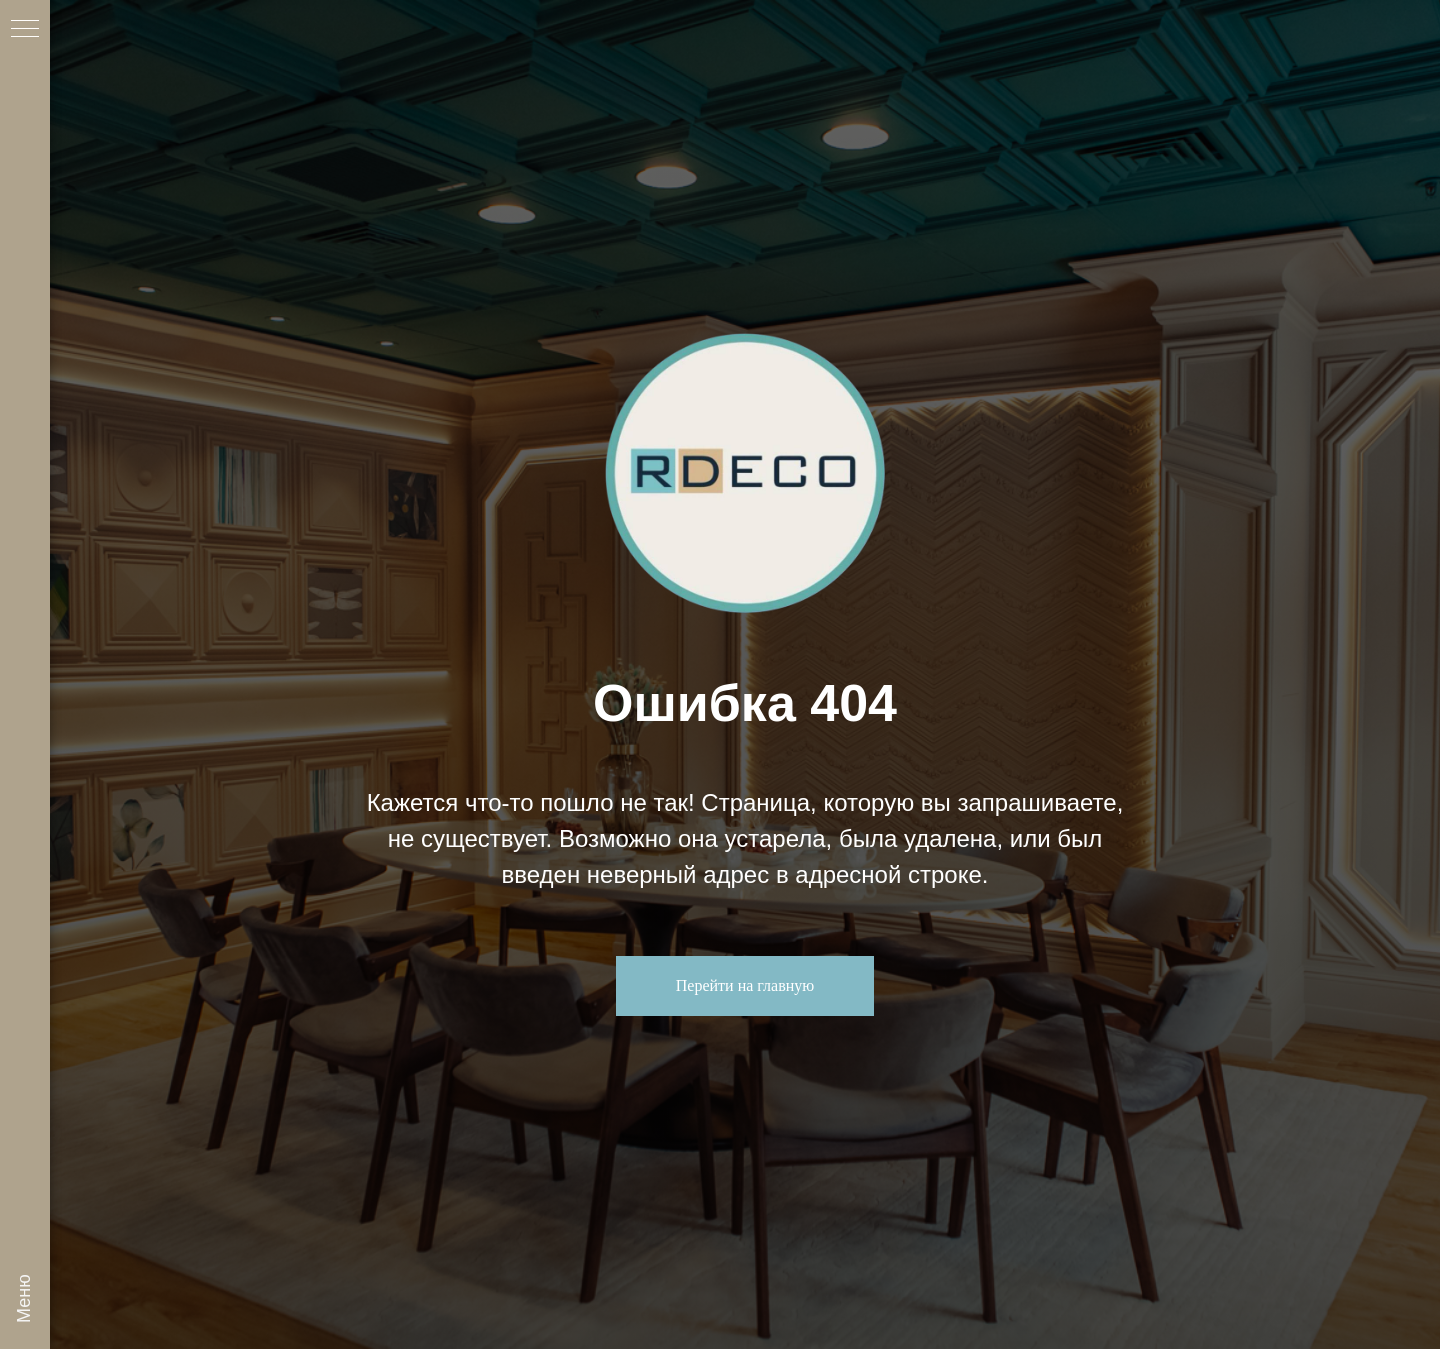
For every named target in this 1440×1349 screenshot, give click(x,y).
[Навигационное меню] (25, 30)
